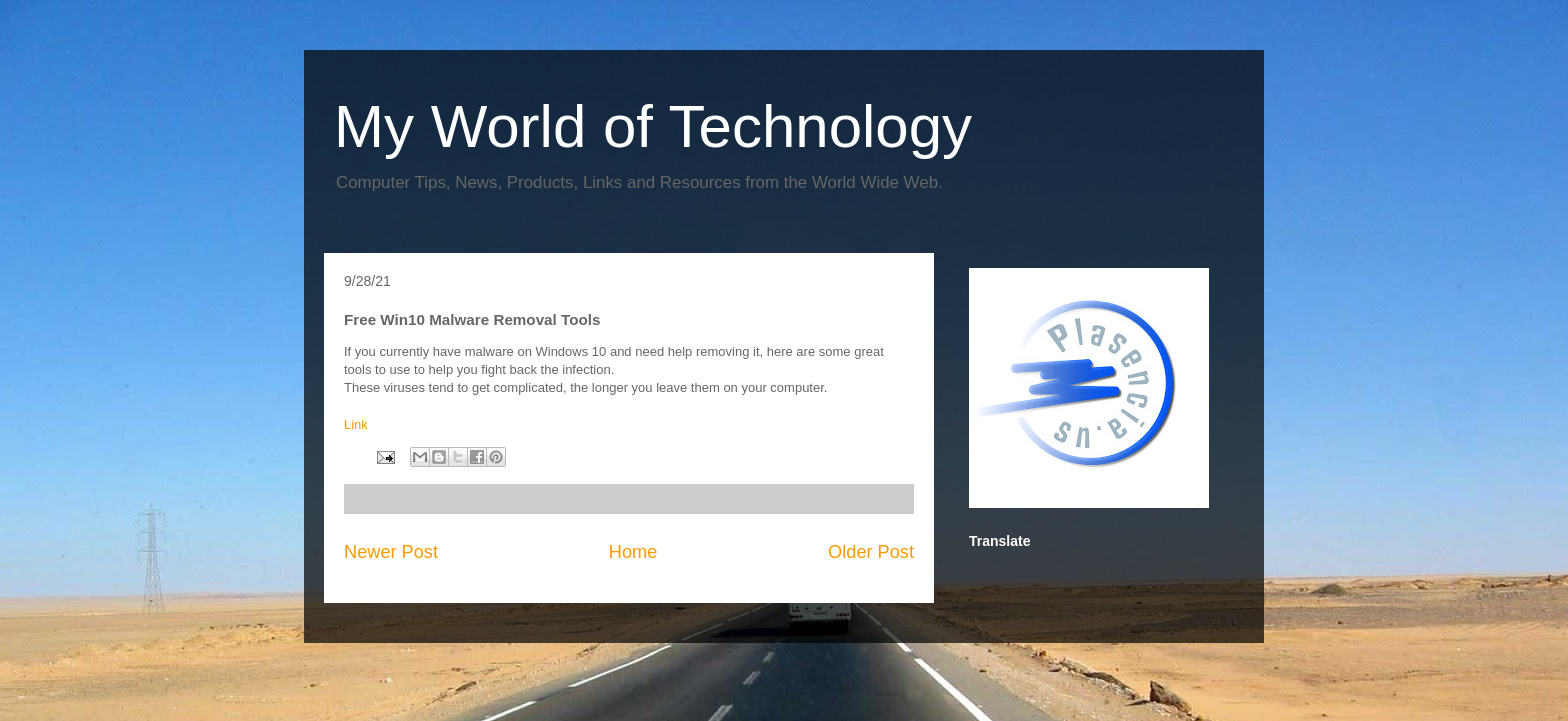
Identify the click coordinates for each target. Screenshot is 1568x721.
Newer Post (391, 552)
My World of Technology (653, 126)
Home (633, 552)
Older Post (871, 552)
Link (356, 424)
